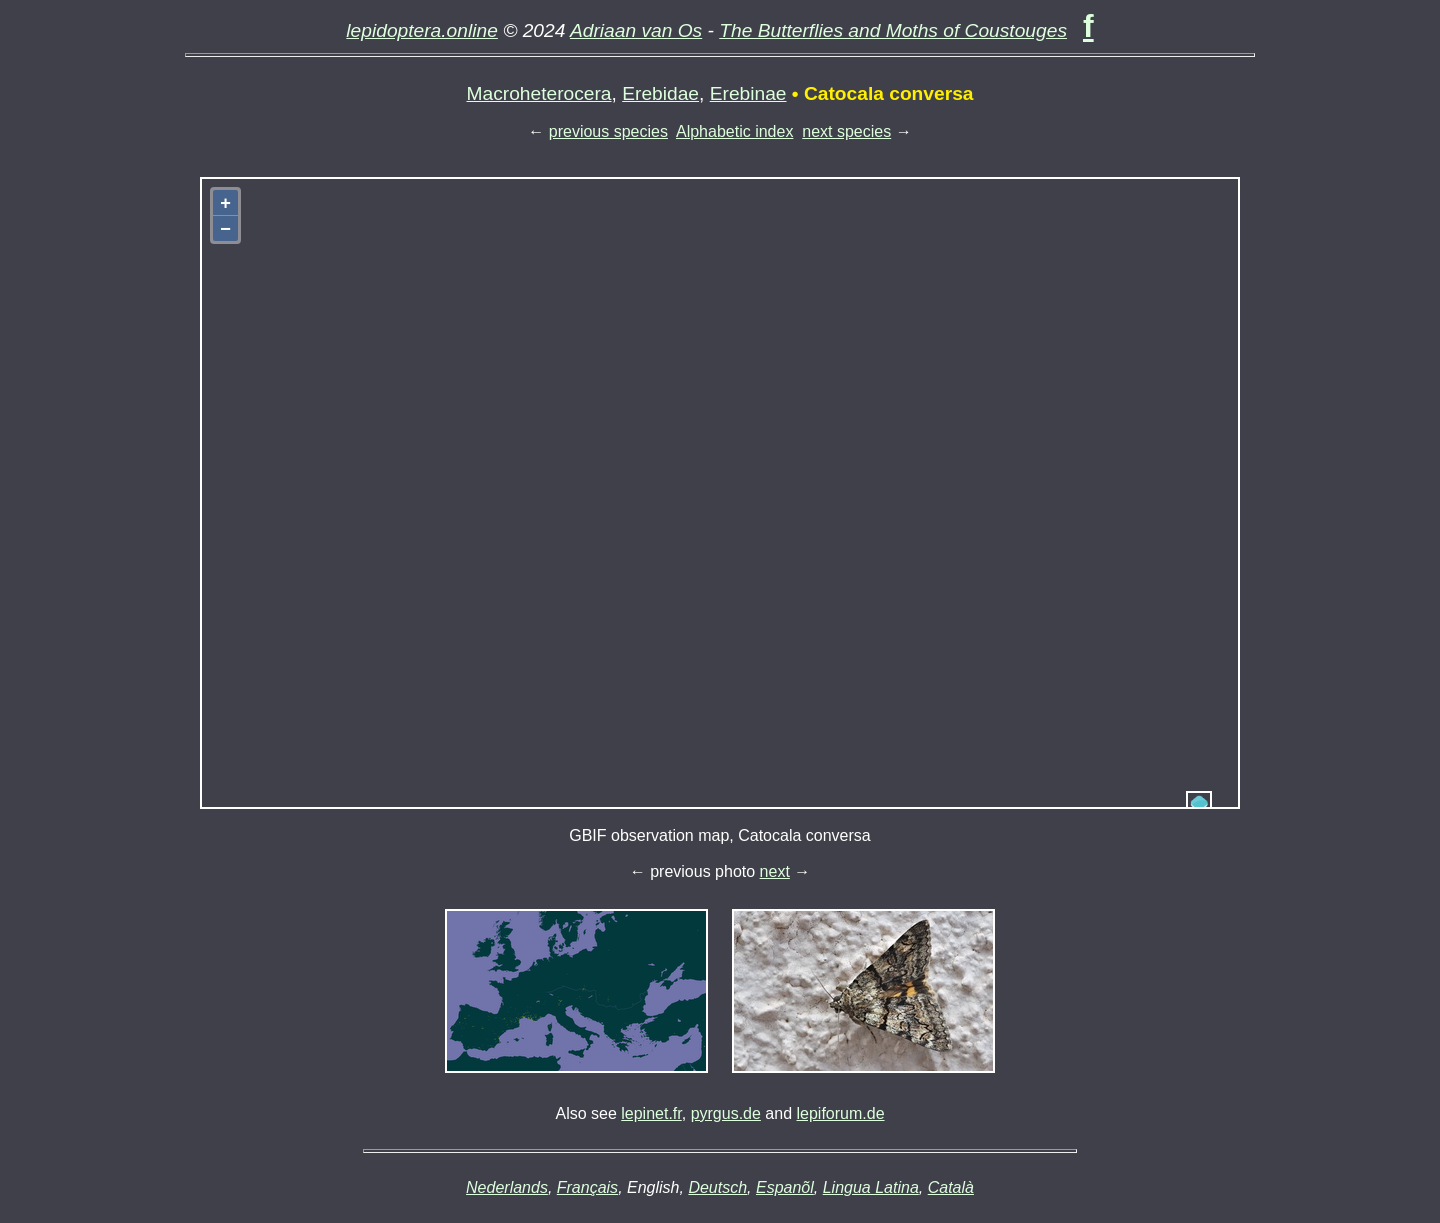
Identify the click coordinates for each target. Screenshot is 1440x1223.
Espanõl (785, 1187)
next (775, 871)
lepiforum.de (841, 1113)
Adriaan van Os (636, 30)
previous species (608, 131)
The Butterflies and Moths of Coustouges (893, 30)
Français (587, 1187)
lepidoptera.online (422, 30)
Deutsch (717, 1187)
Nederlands (507, 1187)
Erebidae (660, 93)
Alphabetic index (734, 131)
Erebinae (748, 93)
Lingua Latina (871, 1187)
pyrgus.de (726, 1113)
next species (846, 131)
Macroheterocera (539, 93)
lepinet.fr (651, 1113)
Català (951, 1187)
